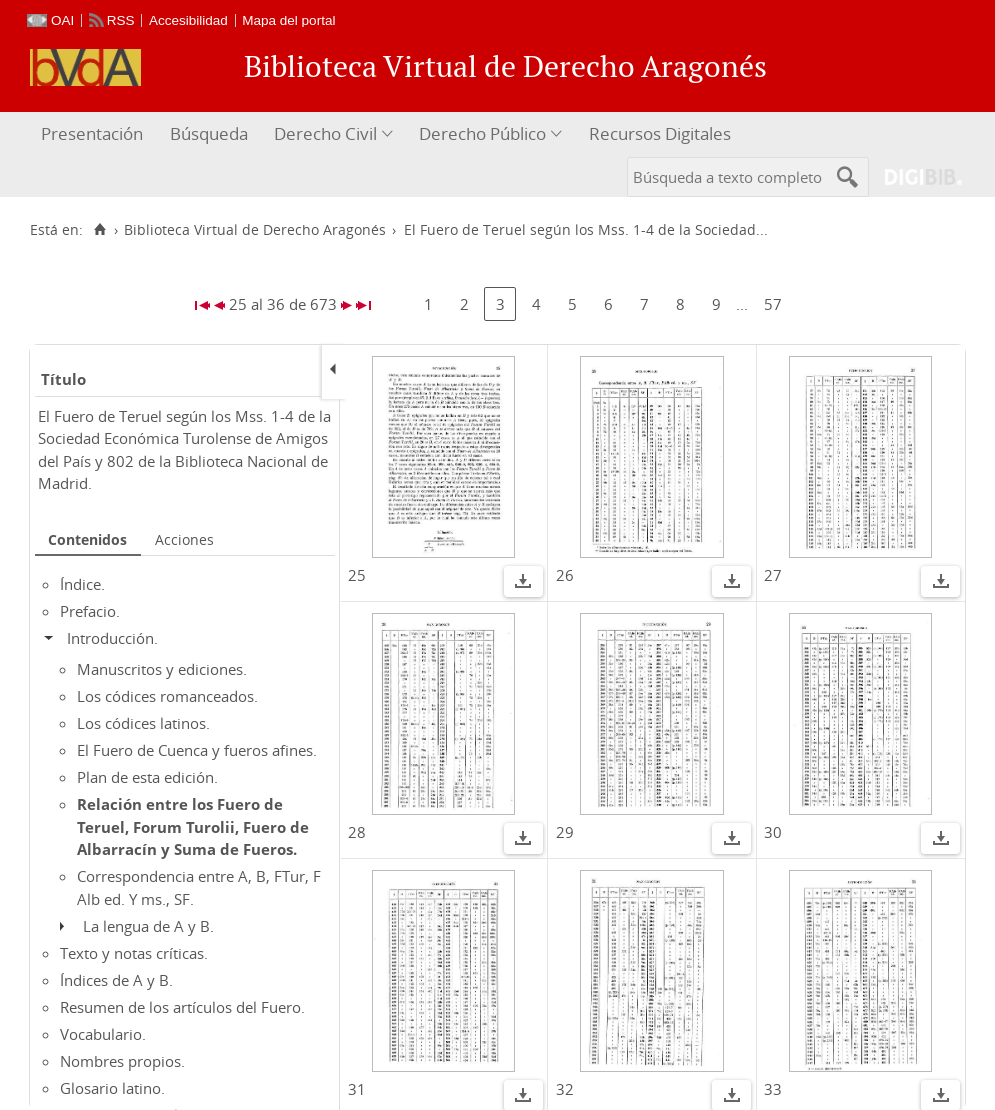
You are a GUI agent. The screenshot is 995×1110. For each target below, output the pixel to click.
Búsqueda (209, 133)
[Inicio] (99, 230)
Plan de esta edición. (147, 777)
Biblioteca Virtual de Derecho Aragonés (255, 230)
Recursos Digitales (660, 133)
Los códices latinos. (143, 723)
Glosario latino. (112, 1088)
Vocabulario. (103, 1034)
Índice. (82, 584)
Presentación (92, 133)
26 (565, 575)
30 (773, 832)
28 (357, 832)
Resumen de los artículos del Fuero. (182, 1007)
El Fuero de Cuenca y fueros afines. (197, 750)
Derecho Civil (325, 133)
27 (773, 575)
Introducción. (112, 638)
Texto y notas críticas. (134, 953)
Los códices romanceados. (167, 696)
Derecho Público (482, 133)
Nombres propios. (122, 1061)
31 (357, 1089)
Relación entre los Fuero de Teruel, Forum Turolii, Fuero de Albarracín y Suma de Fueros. (193, 826)
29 (565, 832)
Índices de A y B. (116, 980)
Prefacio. (90, 611)
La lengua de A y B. (148, 926)
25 (357, 575)
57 (773, 304)
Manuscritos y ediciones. (162, 669)
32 (565, 1089)
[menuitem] (94, 134)
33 (773, 1089)
